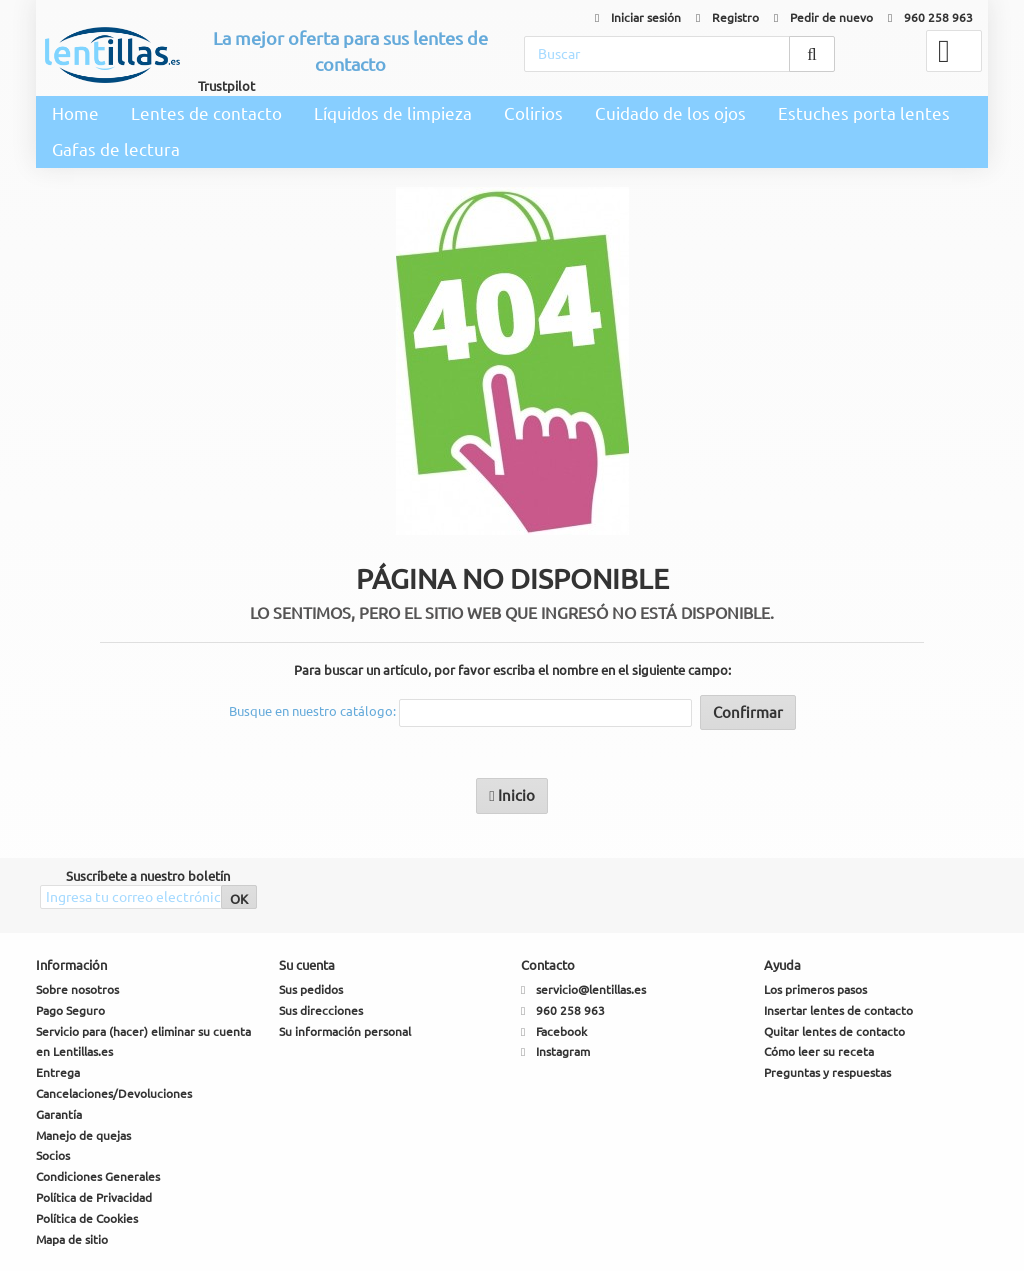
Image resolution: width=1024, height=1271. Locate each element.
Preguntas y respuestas (827, 1072)
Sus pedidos (311, 989)
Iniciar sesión (638, 17)
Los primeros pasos (815, 989)
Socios (53, 1155)
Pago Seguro (70, 1010)
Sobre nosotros (77, 989)
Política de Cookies (87, 1218)
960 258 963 (930, 17)
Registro (727, 17)
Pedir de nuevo (823, 17)
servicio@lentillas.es (591, 989)
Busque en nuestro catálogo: (312, 711)
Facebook (561, 1031)
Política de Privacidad (94, 1197)
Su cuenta (307, 965)
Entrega (58, 1072)
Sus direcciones (321, 1010)
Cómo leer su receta (819, 1051)
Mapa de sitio (72, 1239)
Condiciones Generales (98, 1176)
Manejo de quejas (83, 1135)
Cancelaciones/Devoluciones (114, 1093)
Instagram (563, 1051)
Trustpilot (226, 86)
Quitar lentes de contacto (834, 1031)
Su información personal (345, 1031)
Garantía (59, 1114)
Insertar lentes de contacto (838, 1010)
